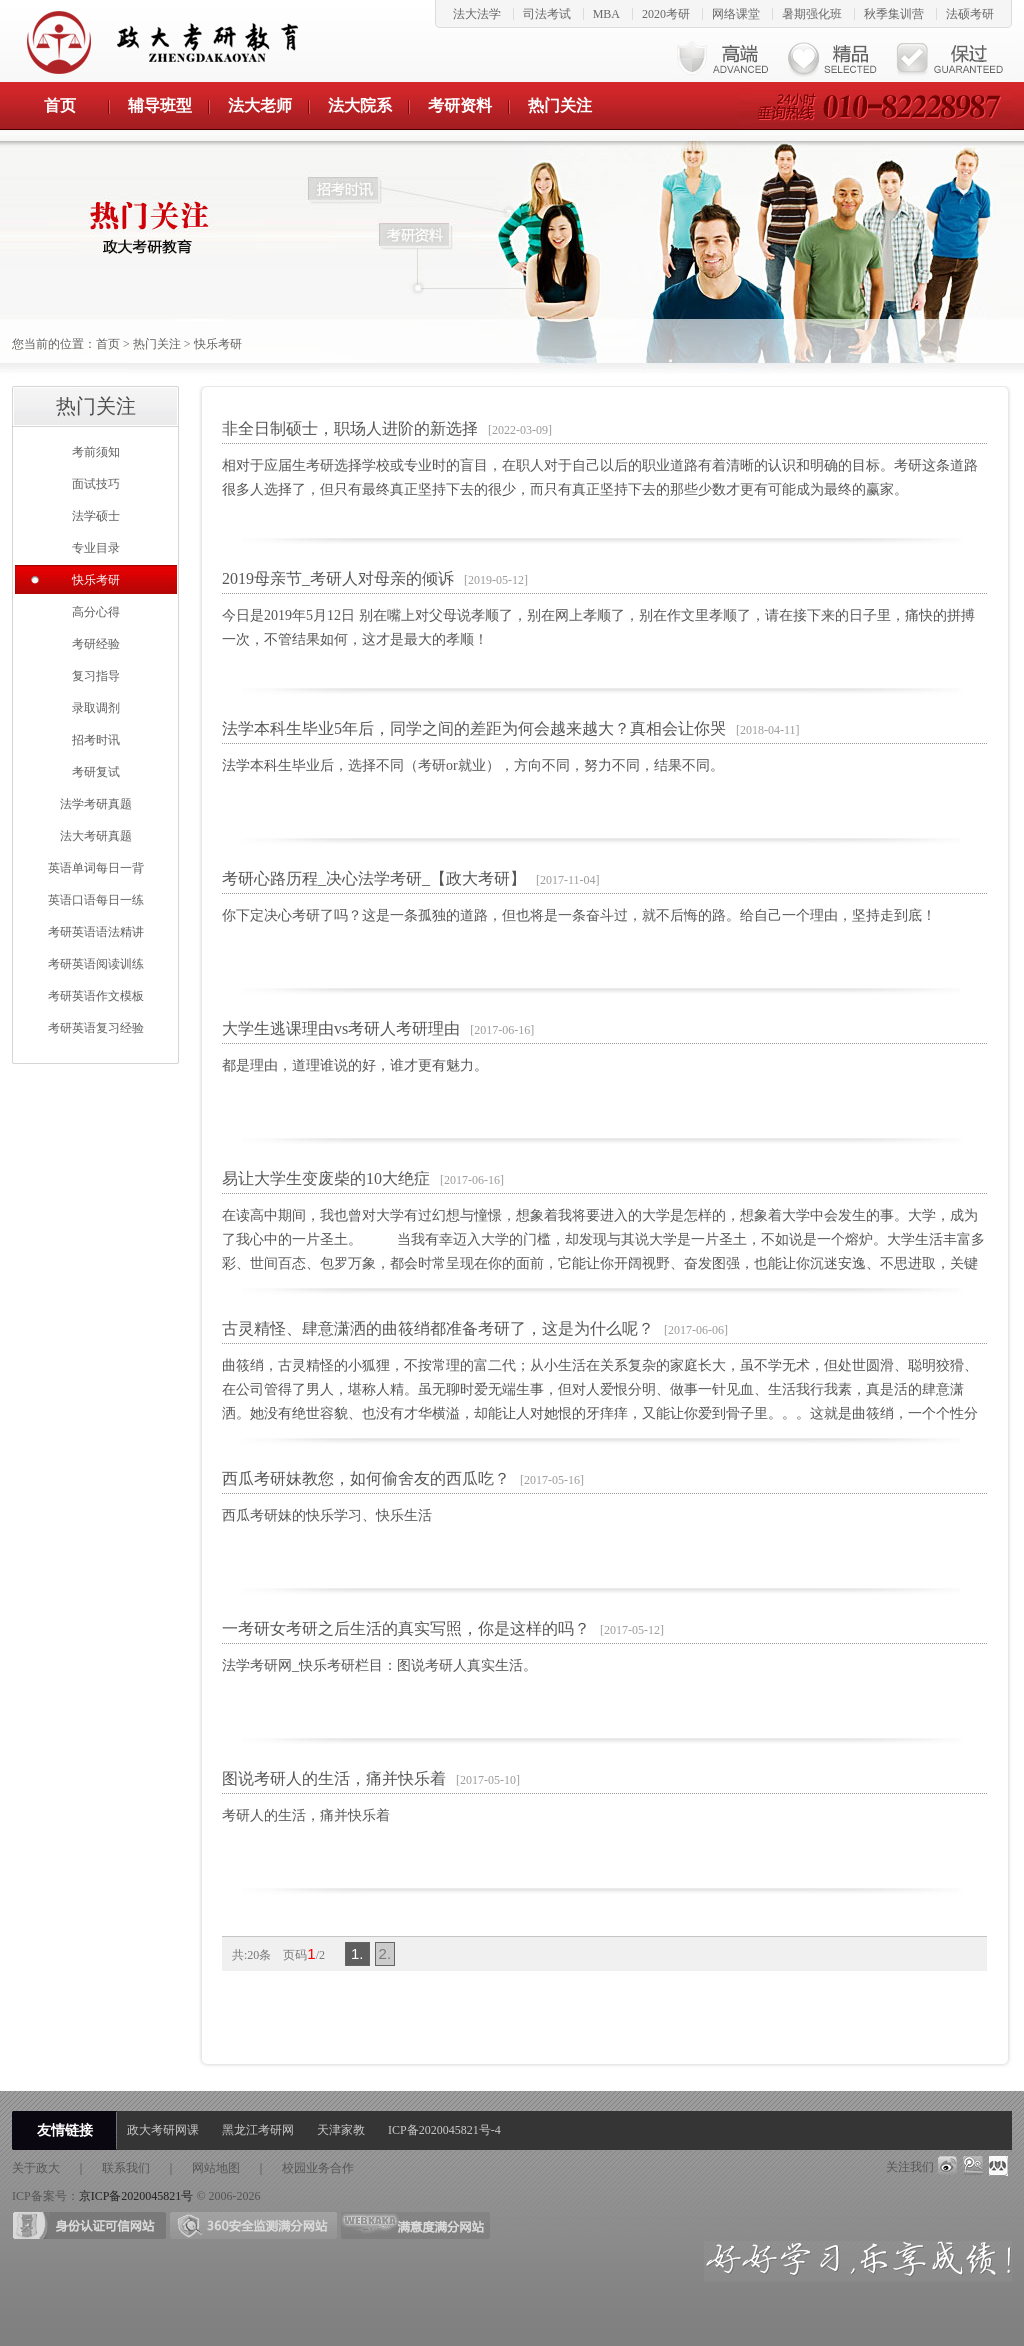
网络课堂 (736, 14)
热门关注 (560, 105)
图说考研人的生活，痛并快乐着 (334, 1778)
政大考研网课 (163, 2130)
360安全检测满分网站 (253, 2225)
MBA (606, 14)
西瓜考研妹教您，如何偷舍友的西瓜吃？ (366, 1478)
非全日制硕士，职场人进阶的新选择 (350, 428)
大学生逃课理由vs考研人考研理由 (341, 1028)
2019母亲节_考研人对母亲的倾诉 (338, 578)
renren (999, 2166)
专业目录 (96, 548)
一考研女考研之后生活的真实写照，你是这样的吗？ (406, 1628)
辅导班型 (160, 105)
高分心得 (96, 612)
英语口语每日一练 (96, 900)
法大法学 (477, 14)
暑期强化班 (812, 14)
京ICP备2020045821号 (136, 2196)
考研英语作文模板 (96, 996)
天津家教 (341, 2130)
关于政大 (36, 2168)
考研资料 (460, 105)
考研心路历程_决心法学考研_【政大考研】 (374, 878)
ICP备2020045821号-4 (444, 2130)
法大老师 (260, 105)
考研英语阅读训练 (96, 964)
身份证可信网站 (89, 2225)
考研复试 (96, 772)
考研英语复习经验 (96, 1028)
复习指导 (96, 676)
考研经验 (96, 644)
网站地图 (216, 2168)
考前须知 (96, 452)
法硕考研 (970, 14)
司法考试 (547, 14)
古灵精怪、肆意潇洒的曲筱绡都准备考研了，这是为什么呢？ (438, 1328)
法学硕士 (96, 516)
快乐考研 (218, 344)
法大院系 (360, 105)
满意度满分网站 (415, 2225)
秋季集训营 (894, 14)
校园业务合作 (318, 2168)
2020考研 (666, 14)
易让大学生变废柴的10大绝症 (326, 1178)
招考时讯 (96, 740)
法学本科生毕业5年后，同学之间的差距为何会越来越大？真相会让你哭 (474, 728)
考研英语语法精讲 (96, 932)
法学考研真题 (96, 804)
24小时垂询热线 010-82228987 (876, 106)
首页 (60, 105)
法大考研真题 (96, 836)
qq (973, 2166)
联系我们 (126, 2168)
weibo (947, 2166)
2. (385, 1953)
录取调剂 (96, 708)
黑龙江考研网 (258, 2130)
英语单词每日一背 (96, 868)
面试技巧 (96, 484)
